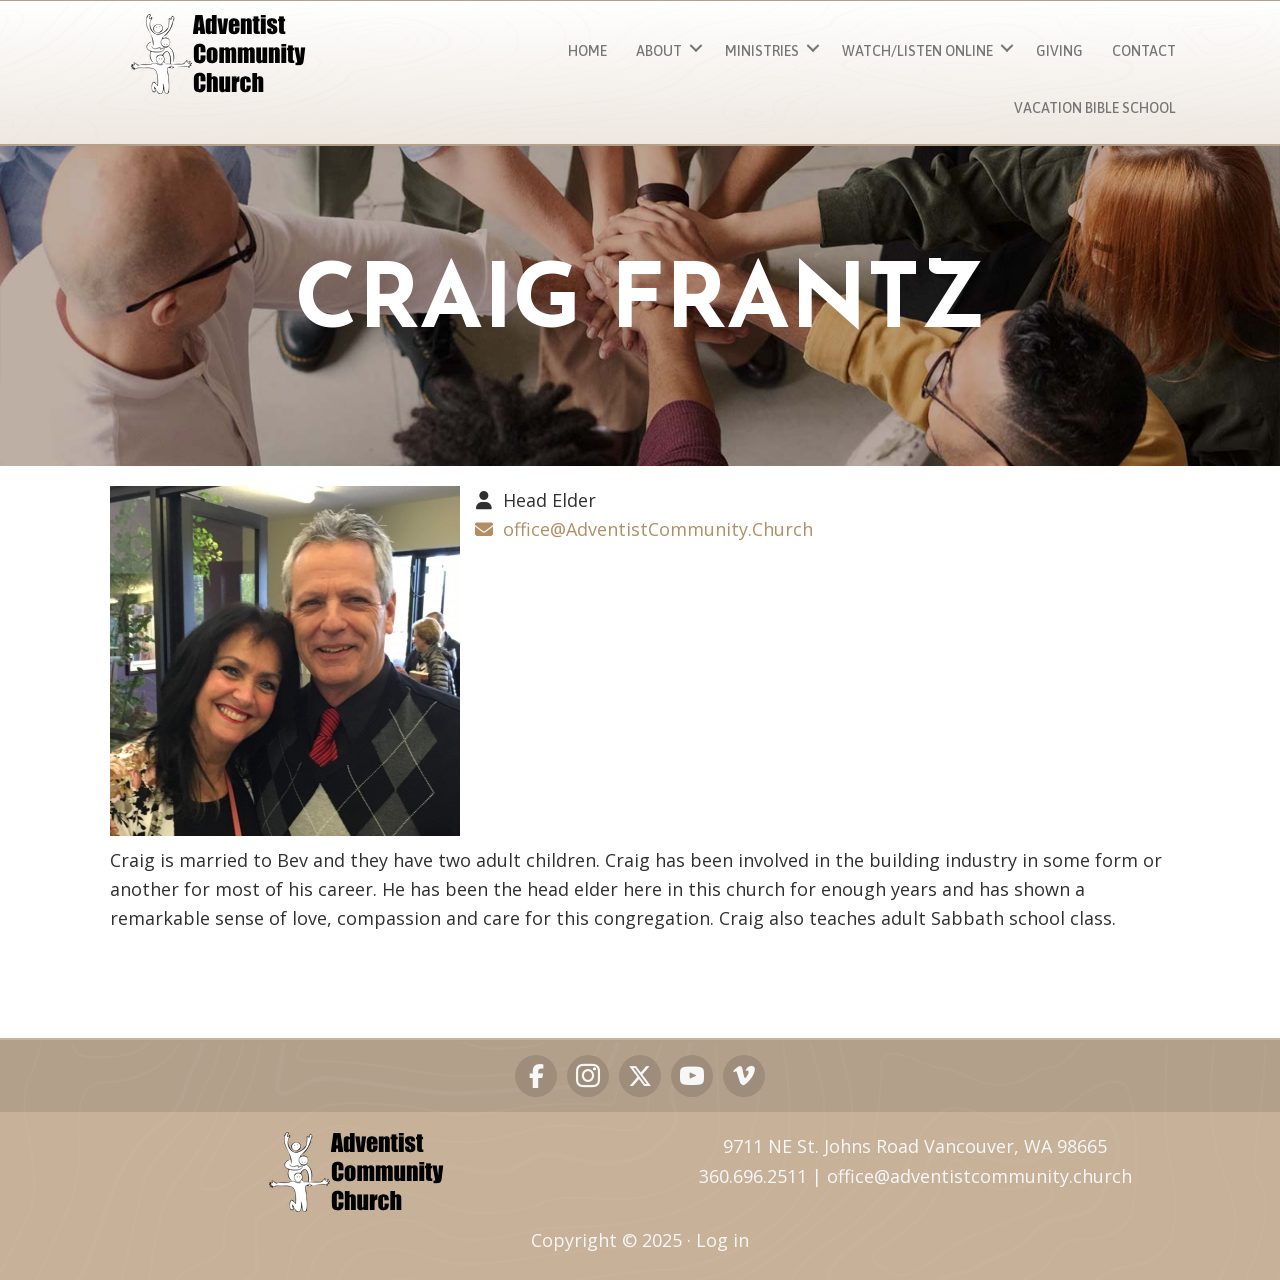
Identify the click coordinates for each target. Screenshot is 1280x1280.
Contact (1144, 51)
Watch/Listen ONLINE (917, 51)
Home (587, 51)
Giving (1059, 51)
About (659, 51)
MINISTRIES (762, 51)
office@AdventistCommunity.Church (658, 529)
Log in (722, 1240)
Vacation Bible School (1095, 108)
